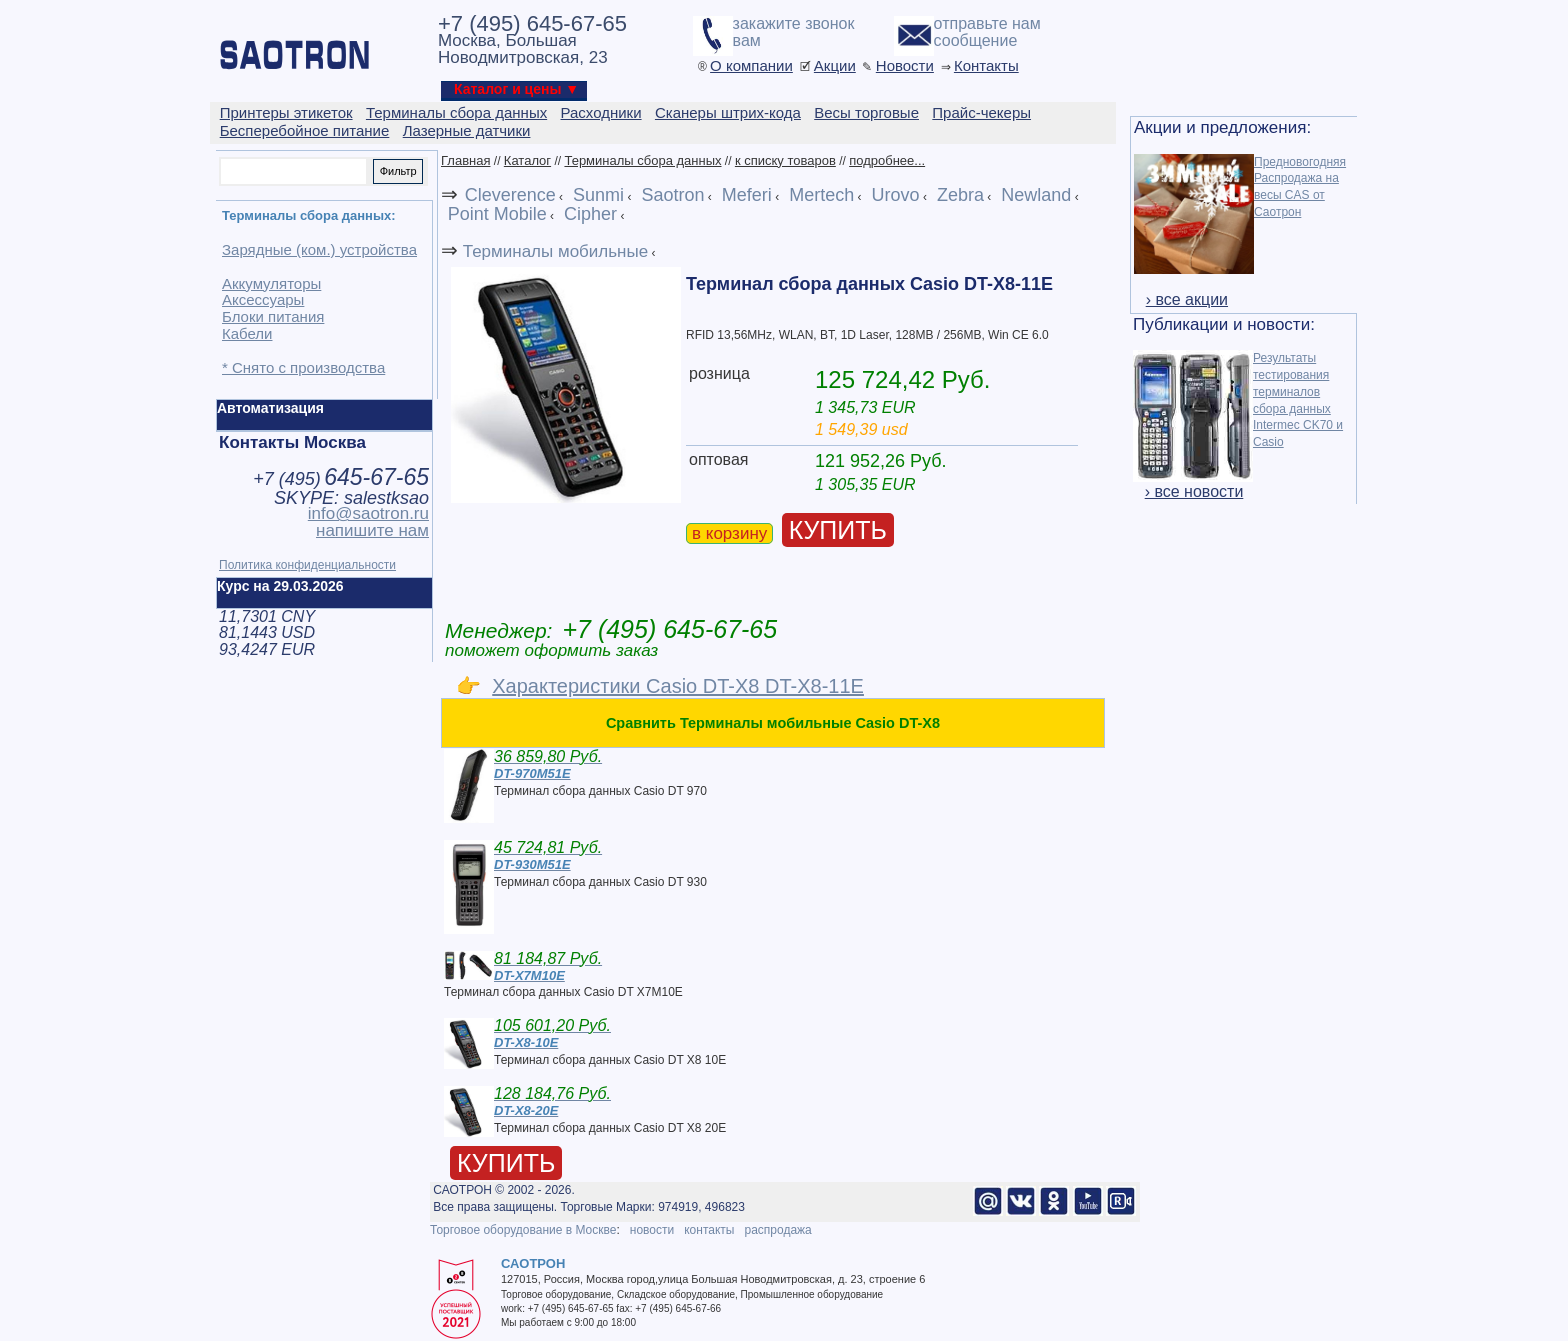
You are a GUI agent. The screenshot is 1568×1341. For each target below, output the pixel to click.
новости (652, 1230)
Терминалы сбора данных (642, 160)
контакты (709, 1230)
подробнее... (887, 160)
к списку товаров (785, 160)
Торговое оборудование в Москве (523, 1230)
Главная (465, 160)
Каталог (527, 160)
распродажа (777, 1230)
